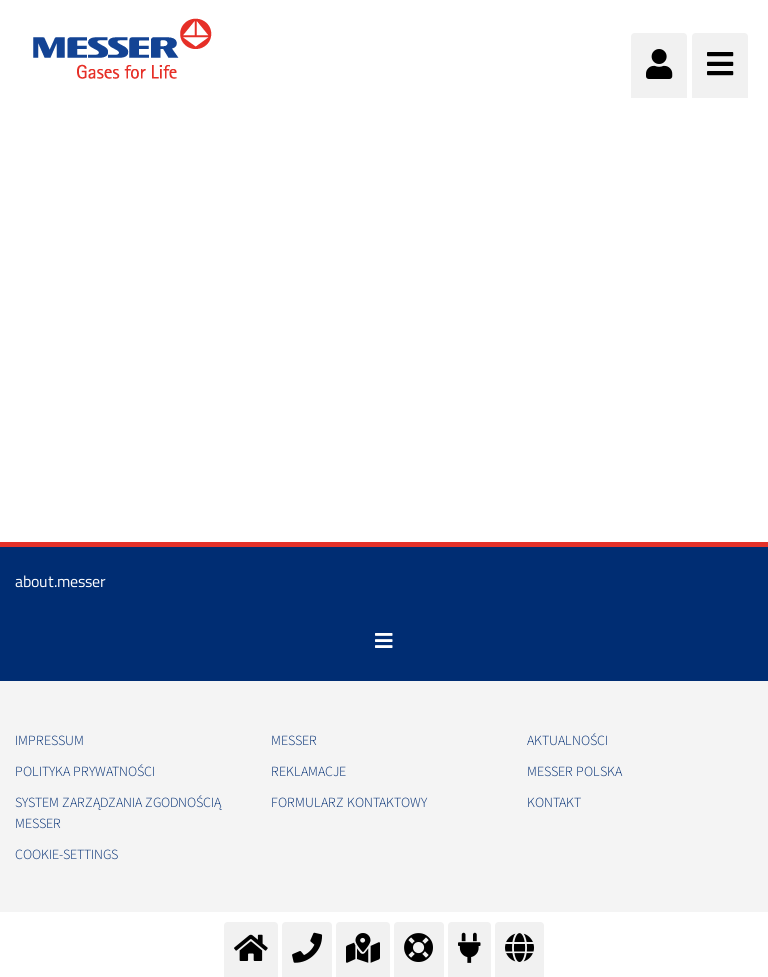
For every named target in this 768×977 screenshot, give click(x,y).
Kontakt (554, 803)
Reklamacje (308, 772)
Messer (294, 741)
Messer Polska (574, 772)
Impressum (49, 741)
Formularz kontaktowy (349, 803)
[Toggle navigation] (384, 641)
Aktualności (567, 741)
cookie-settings (66, 855)
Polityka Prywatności (85, 772)
